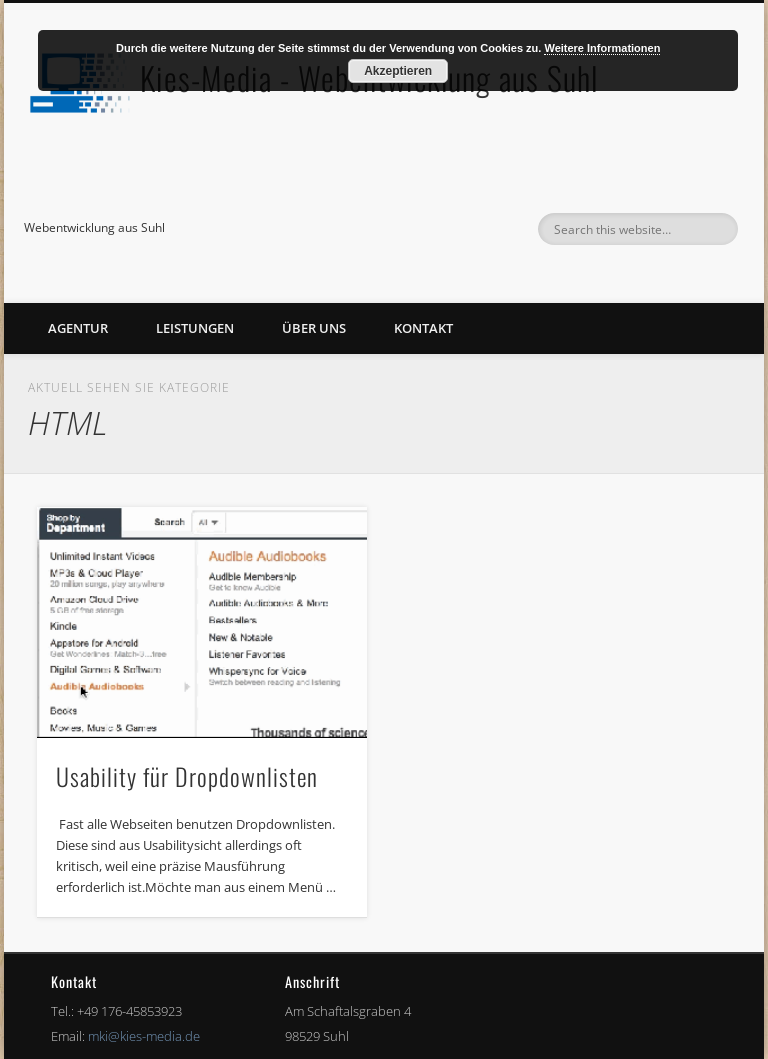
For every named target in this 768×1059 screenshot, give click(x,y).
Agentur (78, 328)
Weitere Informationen (602, 48)
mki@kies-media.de (144, 1036)
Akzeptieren (398, 71)
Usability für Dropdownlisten (187, 776)
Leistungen (195, 328)
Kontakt (423, 328)
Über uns (314, 328)
